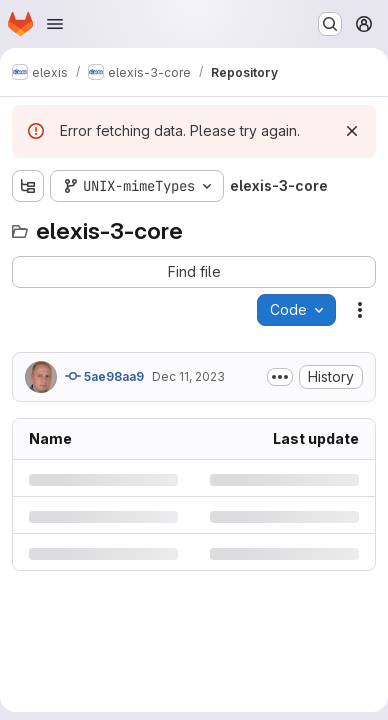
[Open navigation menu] (55, 24)
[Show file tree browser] (28, 186)
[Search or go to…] (330, 24)
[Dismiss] (352, 131)
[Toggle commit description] (280, 377)
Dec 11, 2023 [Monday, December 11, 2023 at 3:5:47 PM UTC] (188, 376)
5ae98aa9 (104, 376)
